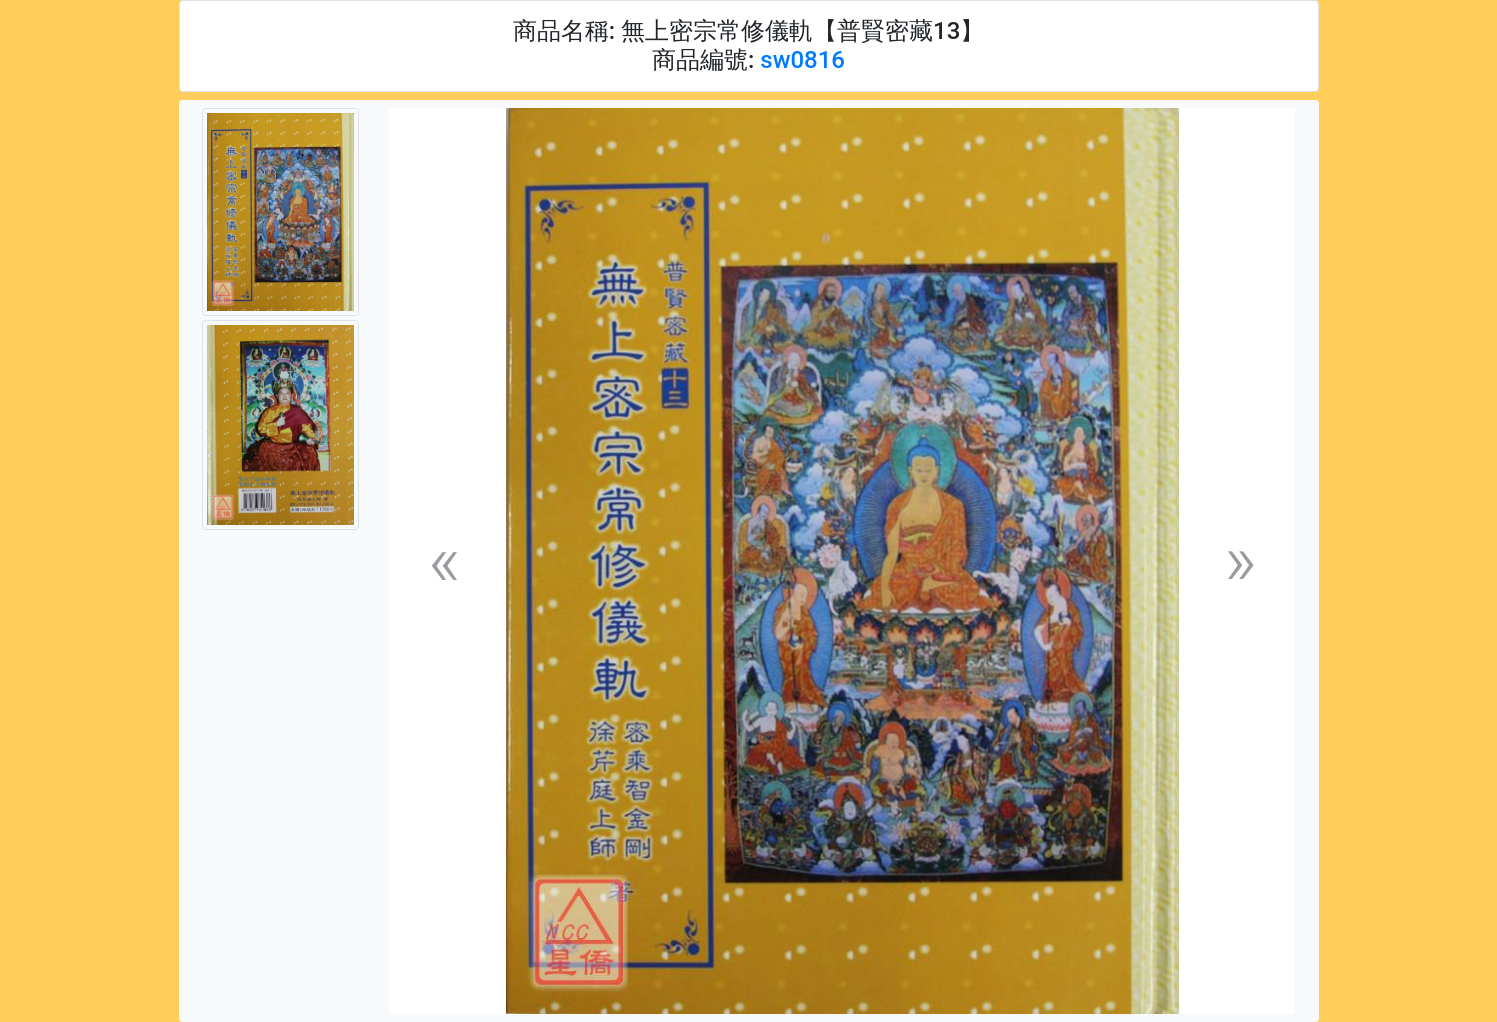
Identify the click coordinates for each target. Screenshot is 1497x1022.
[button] (444, 561)
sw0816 (802, 60)
